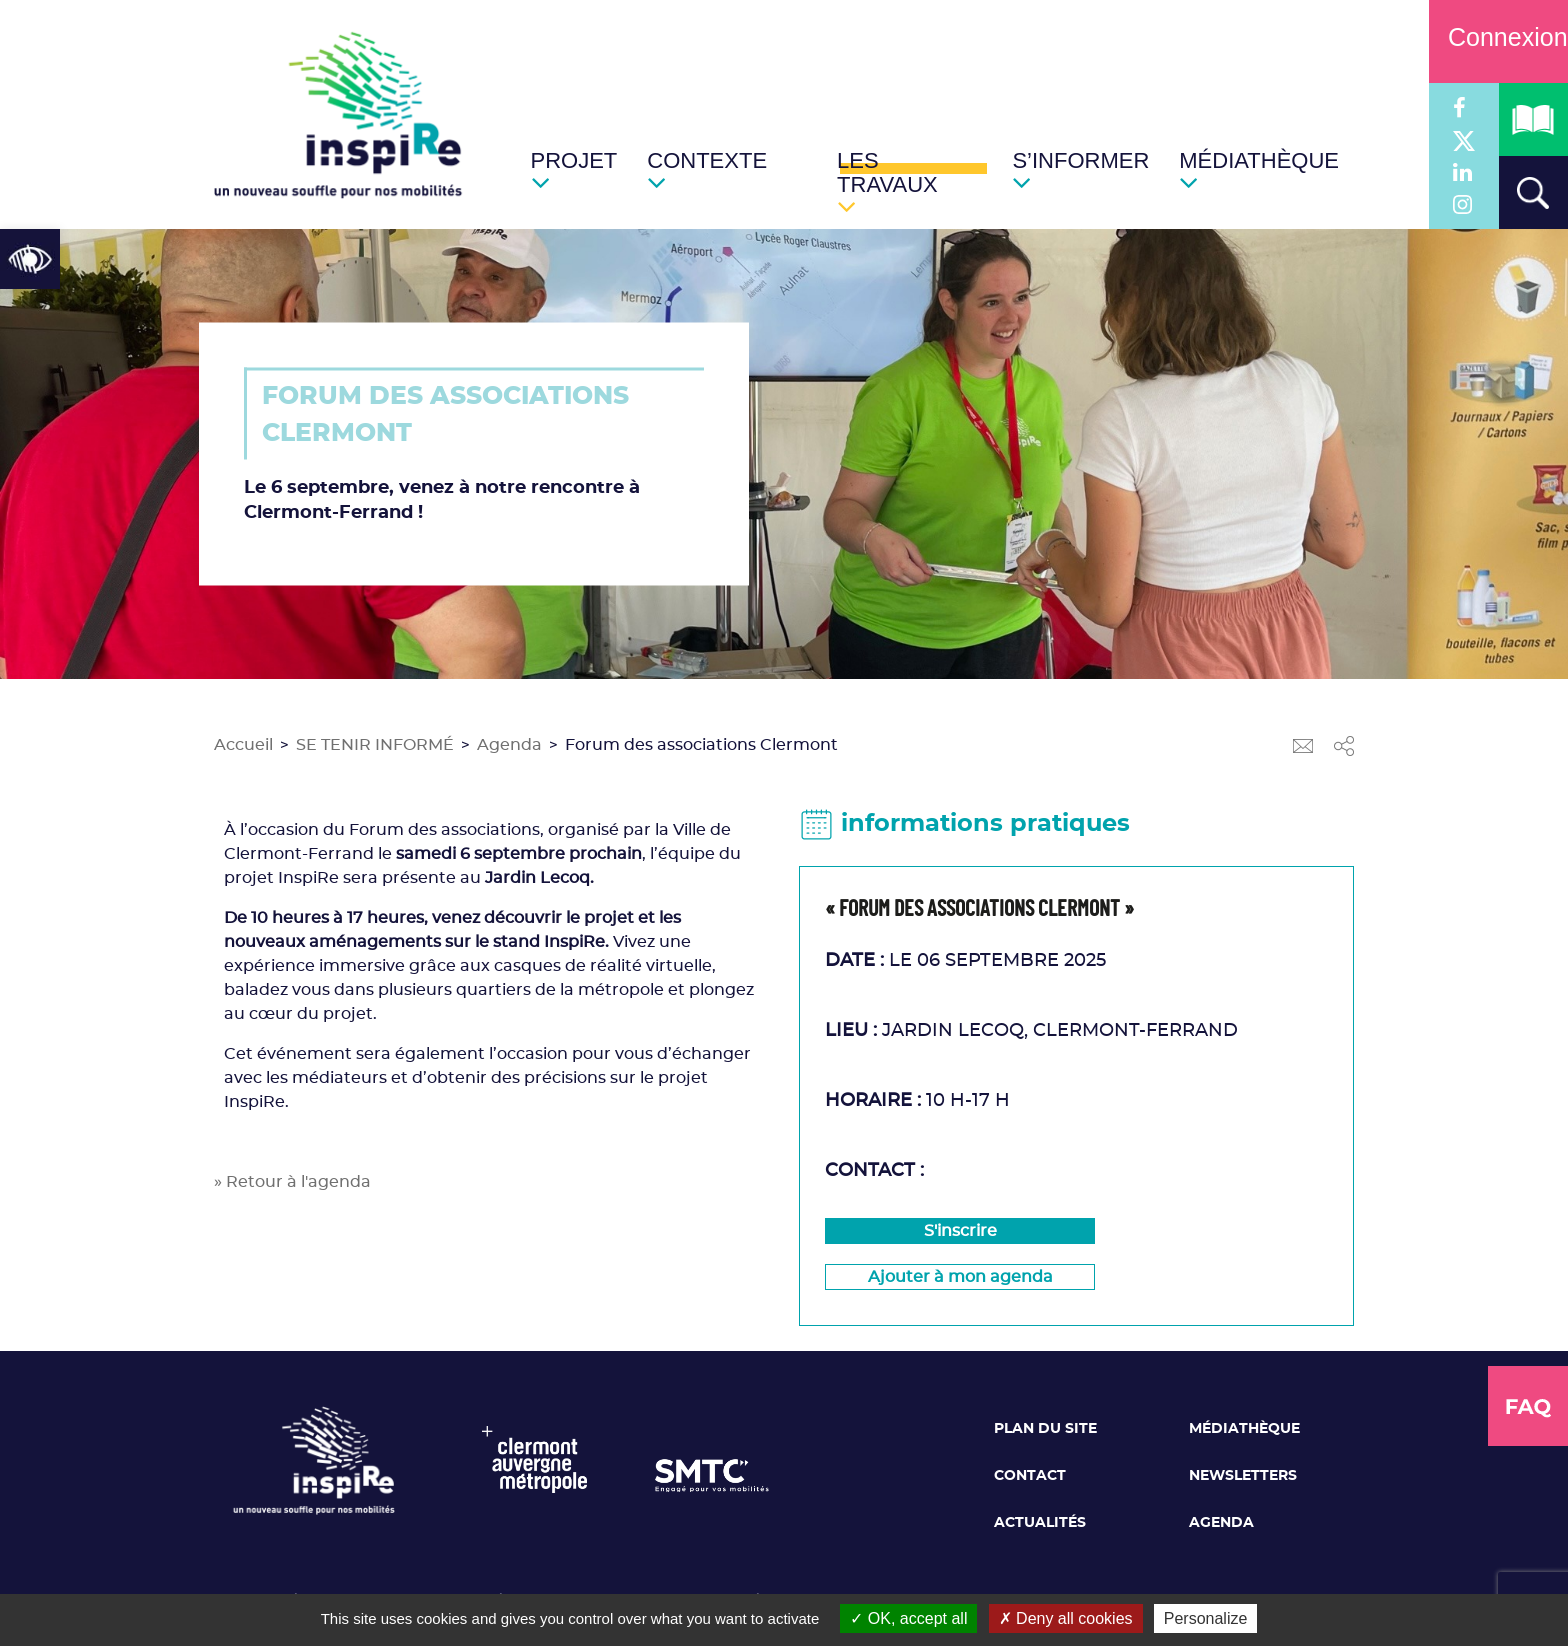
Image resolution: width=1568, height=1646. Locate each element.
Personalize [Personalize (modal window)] (1206, 1618)
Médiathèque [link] (1244, 1429)
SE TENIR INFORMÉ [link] (375, 745)
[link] (30, 259)
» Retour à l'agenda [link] (292, 1182)
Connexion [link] (1498, 37)
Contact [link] (1030, 1476)
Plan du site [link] (1045, 1429)
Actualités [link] (1040, 1523)
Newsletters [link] (1243, 1476)
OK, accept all (908, 1618)
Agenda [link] (509, 745)
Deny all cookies (1066, 1618)
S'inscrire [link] (960, 1231)
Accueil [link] (243, 745)
